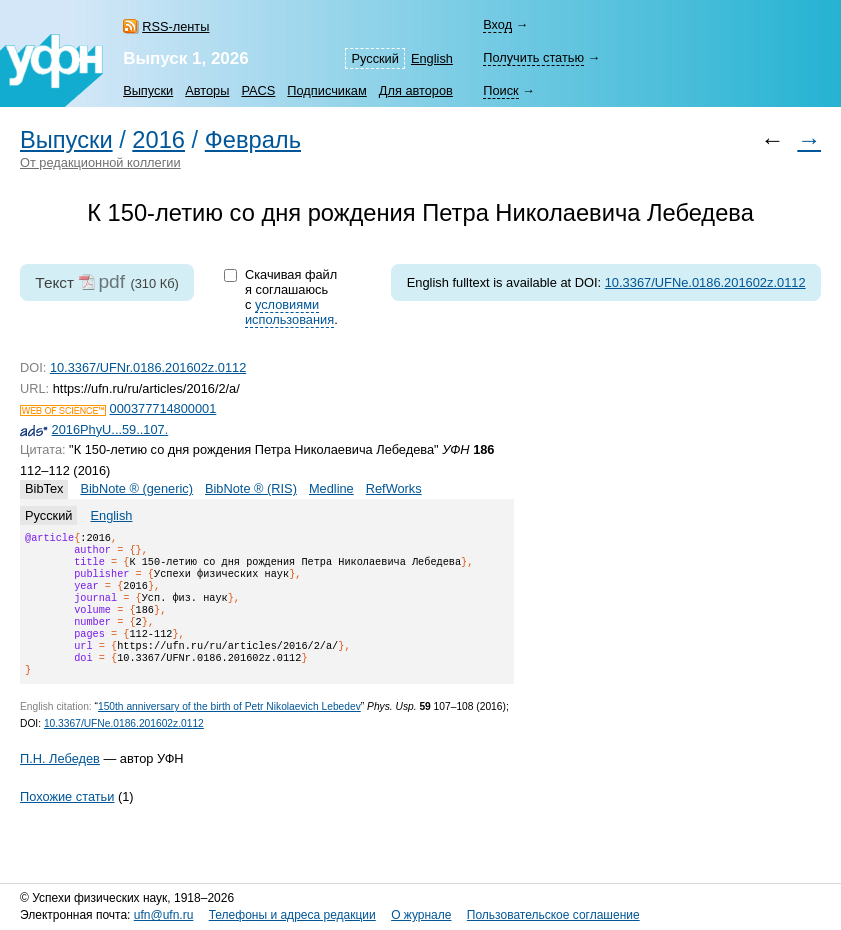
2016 (158, 140)
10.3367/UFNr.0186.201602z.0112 (148, 367)
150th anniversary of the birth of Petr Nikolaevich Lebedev (229, 730)
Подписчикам (326, 90)
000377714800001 (163, 408)
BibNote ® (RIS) (251, 488)
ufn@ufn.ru (164, 915)
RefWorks (394, 488)
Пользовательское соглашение (553, 915)
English (432, 58)
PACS (258, 90)
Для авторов (416, 90)
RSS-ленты (175, 26)
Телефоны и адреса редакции (292, 915)
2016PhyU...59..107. (110, 429)
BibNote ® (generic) (136, 488)
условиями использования (289, 312)
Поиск (500, 90)
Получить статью (533, 57)
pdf (111, 281)
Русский (374, 58)
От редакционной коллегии (100, 162)
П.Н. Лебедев (60, 782)
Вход (497, 24)
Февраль (253, 140)
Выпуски (148, 90)
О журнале (421, 915)
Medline (331, 488)
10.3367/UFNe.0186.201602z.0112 (705, 282)
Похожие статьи (67, 820)
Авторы (207, 90)
